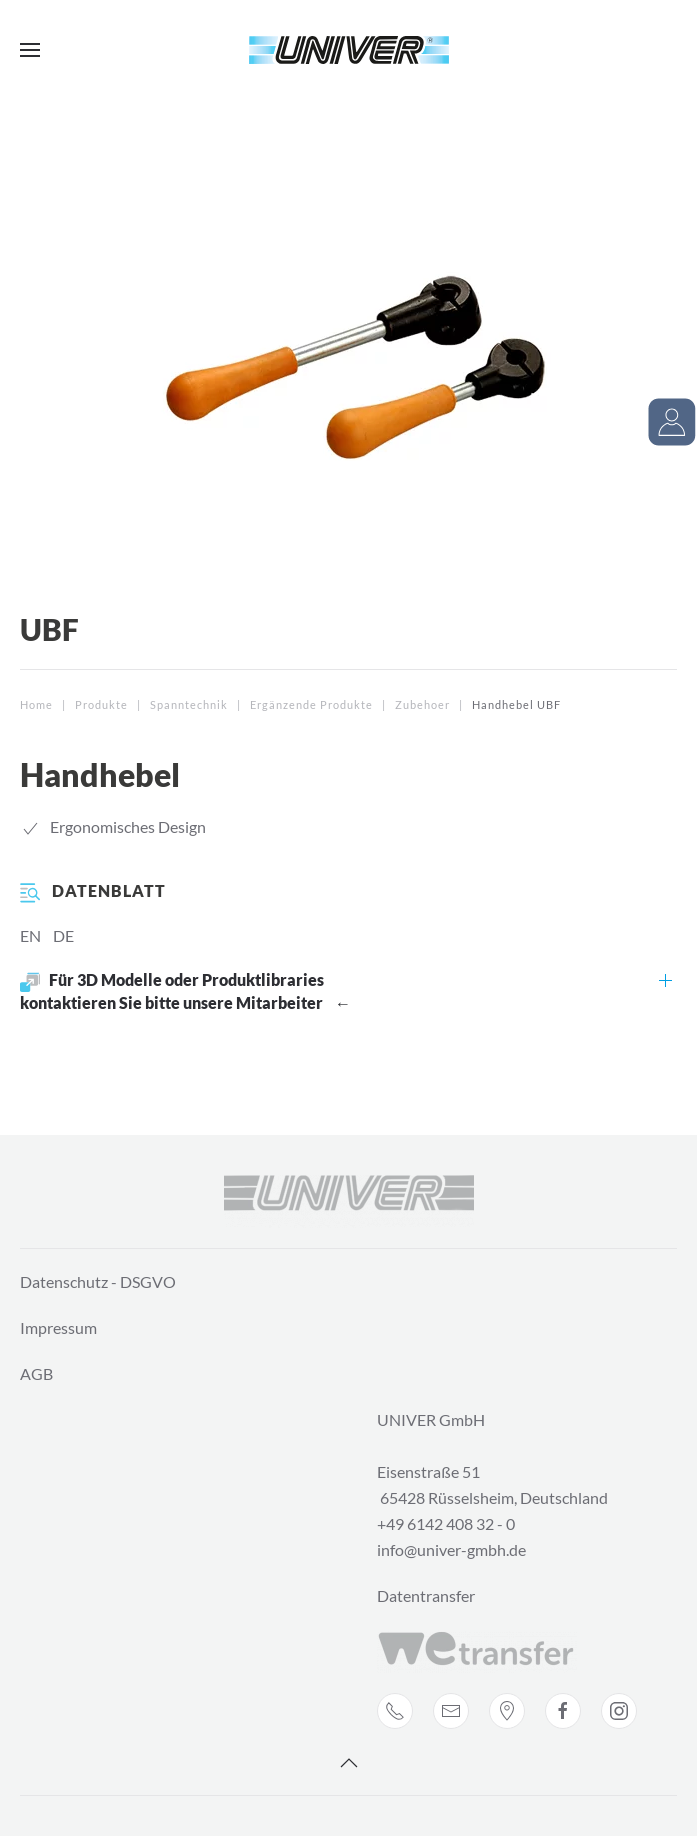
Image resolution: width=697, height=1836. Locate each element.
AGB (36, 1373)
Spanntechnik (189, 704)
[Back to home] (349, 50)
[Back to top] (349, 1763)
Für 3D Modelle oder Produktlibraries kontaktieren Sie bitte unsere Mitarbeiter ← (185, 991)
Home (36, 704)
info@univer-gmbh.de (451, 1549)
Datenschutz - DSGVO (98, 1281)
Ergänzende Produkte (311, 704)
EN (30, 935)
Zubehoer (422, 704)
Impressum (58, 1327)
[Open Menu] (30, 50)
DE (63, 935)
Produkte (101, 704)
